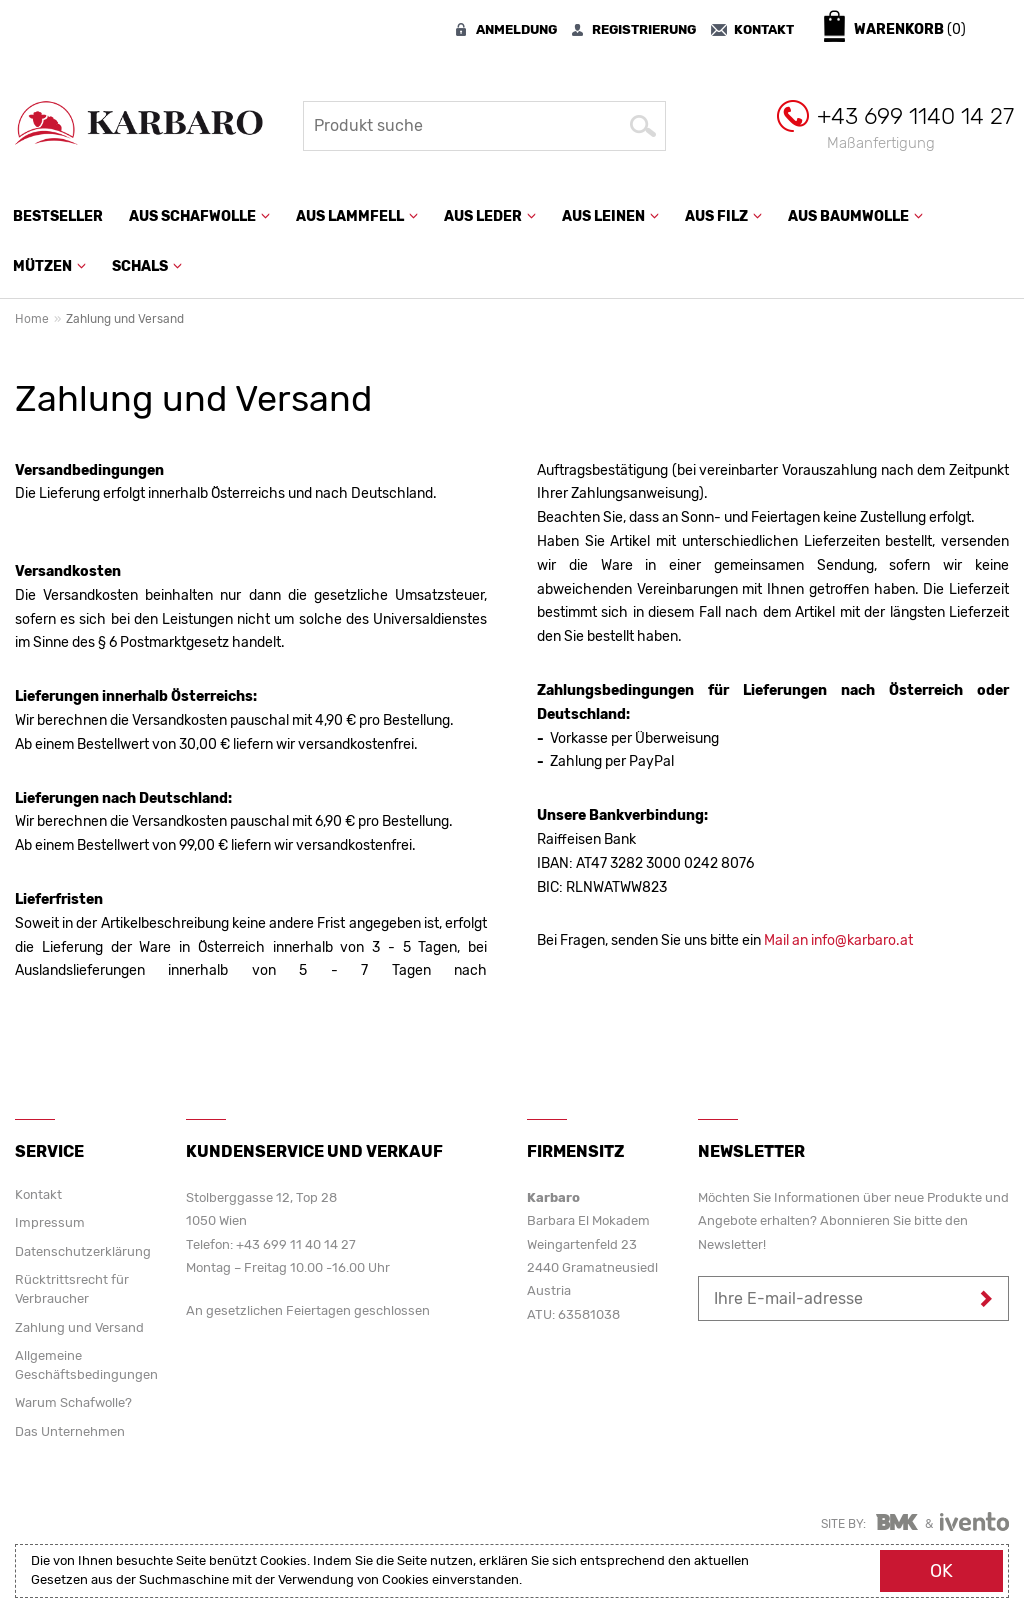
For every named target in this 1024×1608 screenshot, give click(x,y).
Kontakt (38, 1194)
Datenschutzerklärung (83, 1251)
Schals (147, 266)
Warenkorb (910, 29)
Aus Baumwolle (855, 216)
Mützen (49, 266)
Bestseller (58, 216)
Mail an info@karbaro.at (838, 940)
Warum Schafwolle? (73, 1402)
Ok (941, 1571)
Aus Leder (490, 216)
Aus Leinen (610, 216)
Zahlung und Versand (79, 1327)
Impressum (50, 1222)
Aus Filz (723, 216)
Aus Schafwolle (199, 216)
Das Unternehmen (70, 1431)
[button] (263, 214)
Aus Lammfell (357, 216)
